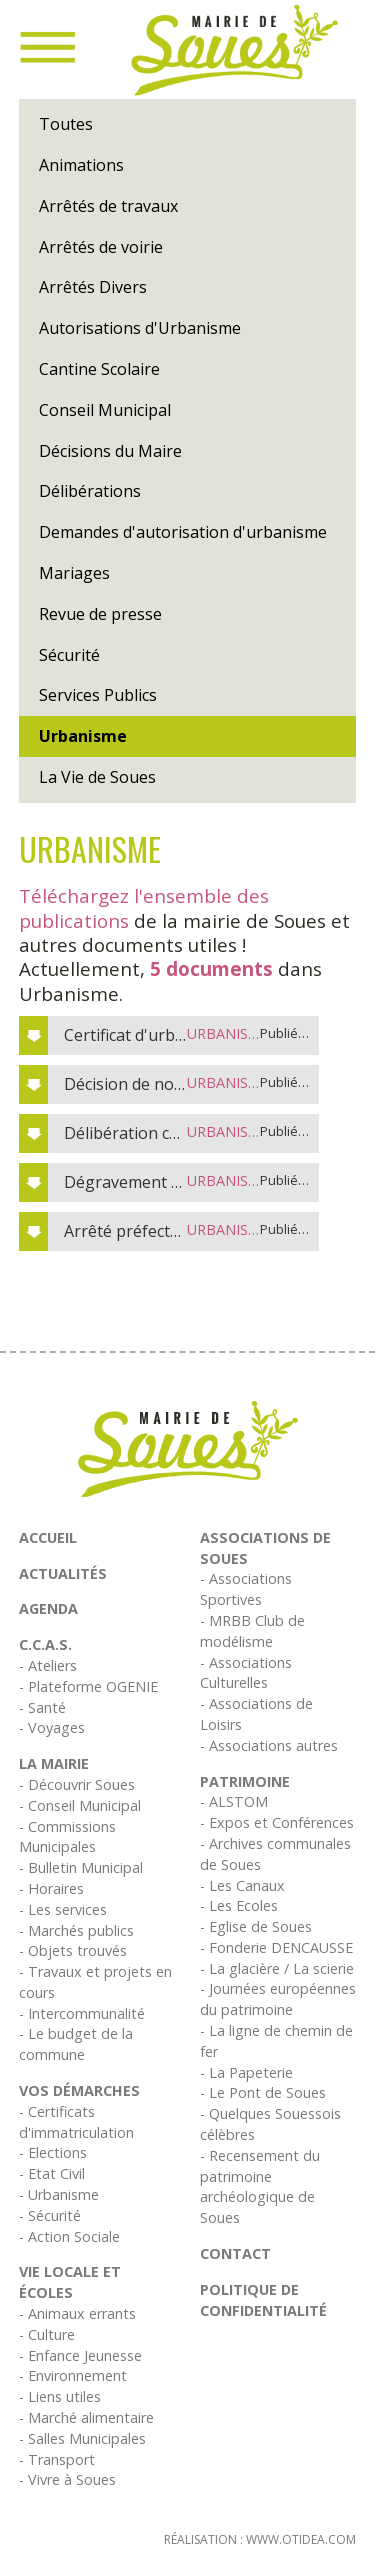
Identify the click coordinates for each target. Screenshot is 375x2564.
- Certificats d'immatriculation (76, 2122)
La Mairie (54, 1763)
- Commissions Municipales (67, 1837)
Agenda (48, 1608)
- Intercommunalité (82, 2013)
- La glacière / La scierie (277, 1968)
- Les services (63, 1909)
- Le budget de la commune (76, 2044)
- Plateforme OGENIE (88, 1686)
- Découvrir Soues (77, 1784)
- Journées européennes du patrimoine (278, 1999)
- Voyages (52, 1727)
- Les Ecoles (239, 1905)
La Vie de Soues (97, 777)
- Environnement (73, 2375)
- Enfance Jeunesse (80, 2355)
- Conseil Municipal (80, 1805)
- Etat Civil (52, 2173)
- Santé (42, 1707)
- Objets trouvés (73, 1950)
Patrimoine (245, 1781)
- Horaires (51, 1888)
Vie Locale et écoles (70, 2282)
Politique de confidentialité (263, 2300)
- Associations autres (269, 1745)
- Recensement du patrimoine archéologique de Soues (260, 2186)
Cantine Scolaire (99, 369)
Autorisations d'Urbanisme (140, 328)
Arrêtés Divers (93, 287)
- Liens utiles (60, 2396)
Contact (235, 2253)
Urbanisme (83, 736)
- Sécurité (50, 2215)
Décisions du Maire (110, 451)
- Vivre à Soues (67, 2479)
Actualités (63, 1573)
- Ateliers (48, 1665)
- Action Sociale (69, 2236)
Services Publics (98, 695)
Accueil (48, 1537)
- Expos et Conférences (277, 1822)
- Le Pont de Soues (263, 2092)
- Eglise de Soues (256, 1926)
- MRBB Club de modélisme (252, 1631)
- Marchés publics (76, 1930)
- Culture (47, 2334)
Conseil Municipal (105, 410)
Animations (81, 165)
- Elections (53, 2152)
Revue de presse (100, 614)
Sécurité (69, 655)
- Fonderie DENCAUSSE (276, 1947)
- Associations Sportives (246, 1589)
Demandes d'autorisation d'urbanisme (183, 532)
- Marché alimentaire (86, 2417)
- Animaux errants (77, 2313)
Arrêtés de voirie (101, 247)
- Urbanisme (59, 2194)
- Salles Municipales (82, 2438)
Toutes (66, 124)
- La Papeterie (246, 2072)
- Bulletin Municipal (81, 1867)
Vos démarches (79, 2090)
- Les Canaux (242, 1885)
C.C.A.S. (45, 1644)
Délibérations (90, 491)
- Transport (57, 2459)
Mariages (74, 573)
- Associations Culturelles (246, 1673)
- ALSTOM (234, 1801)
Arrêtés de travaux (108, 206)
